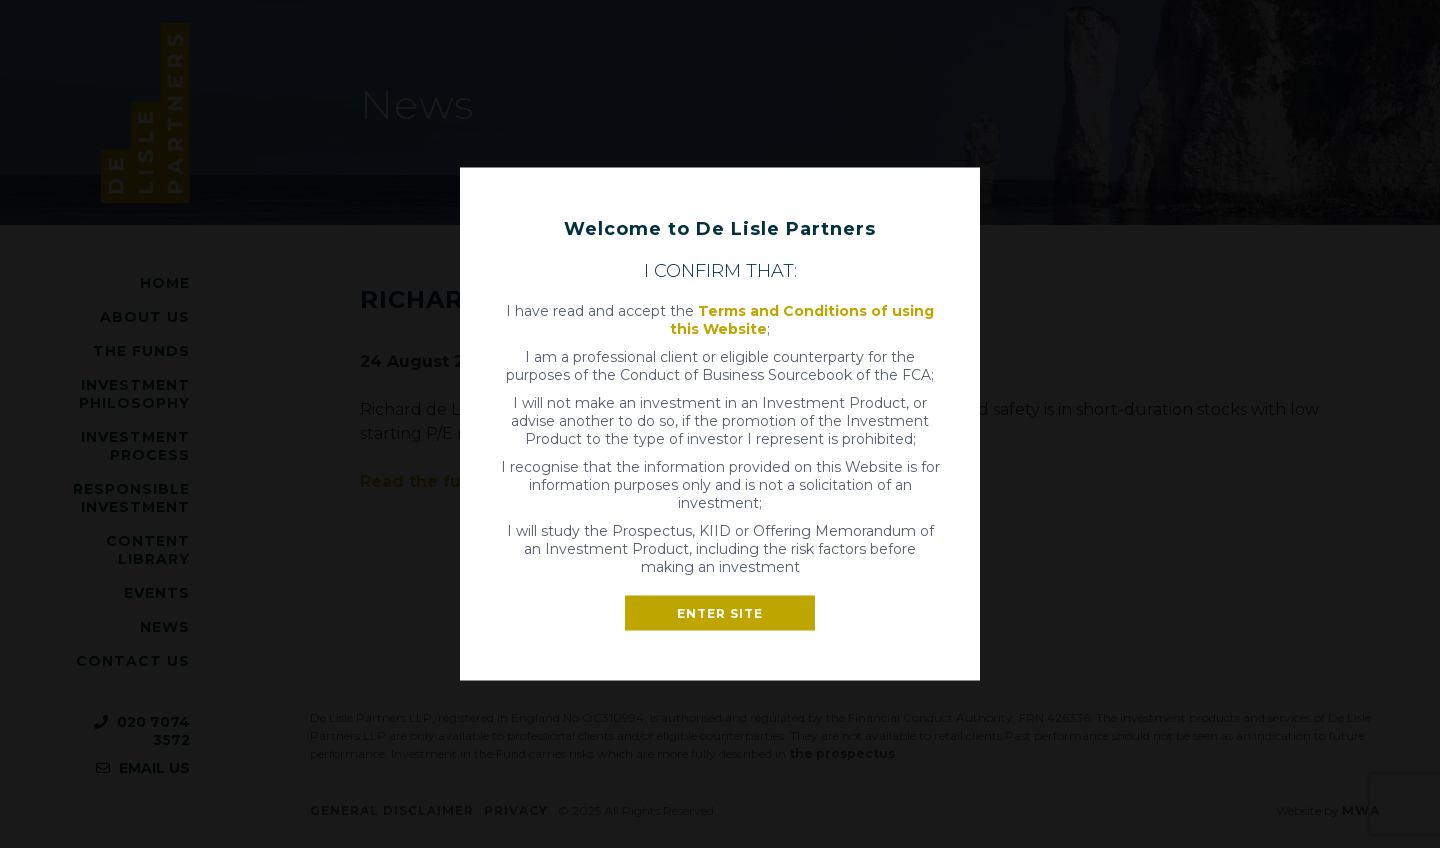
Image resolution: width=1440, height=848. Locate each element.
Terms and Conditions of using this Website (802, 320)
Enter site (720, 613)
